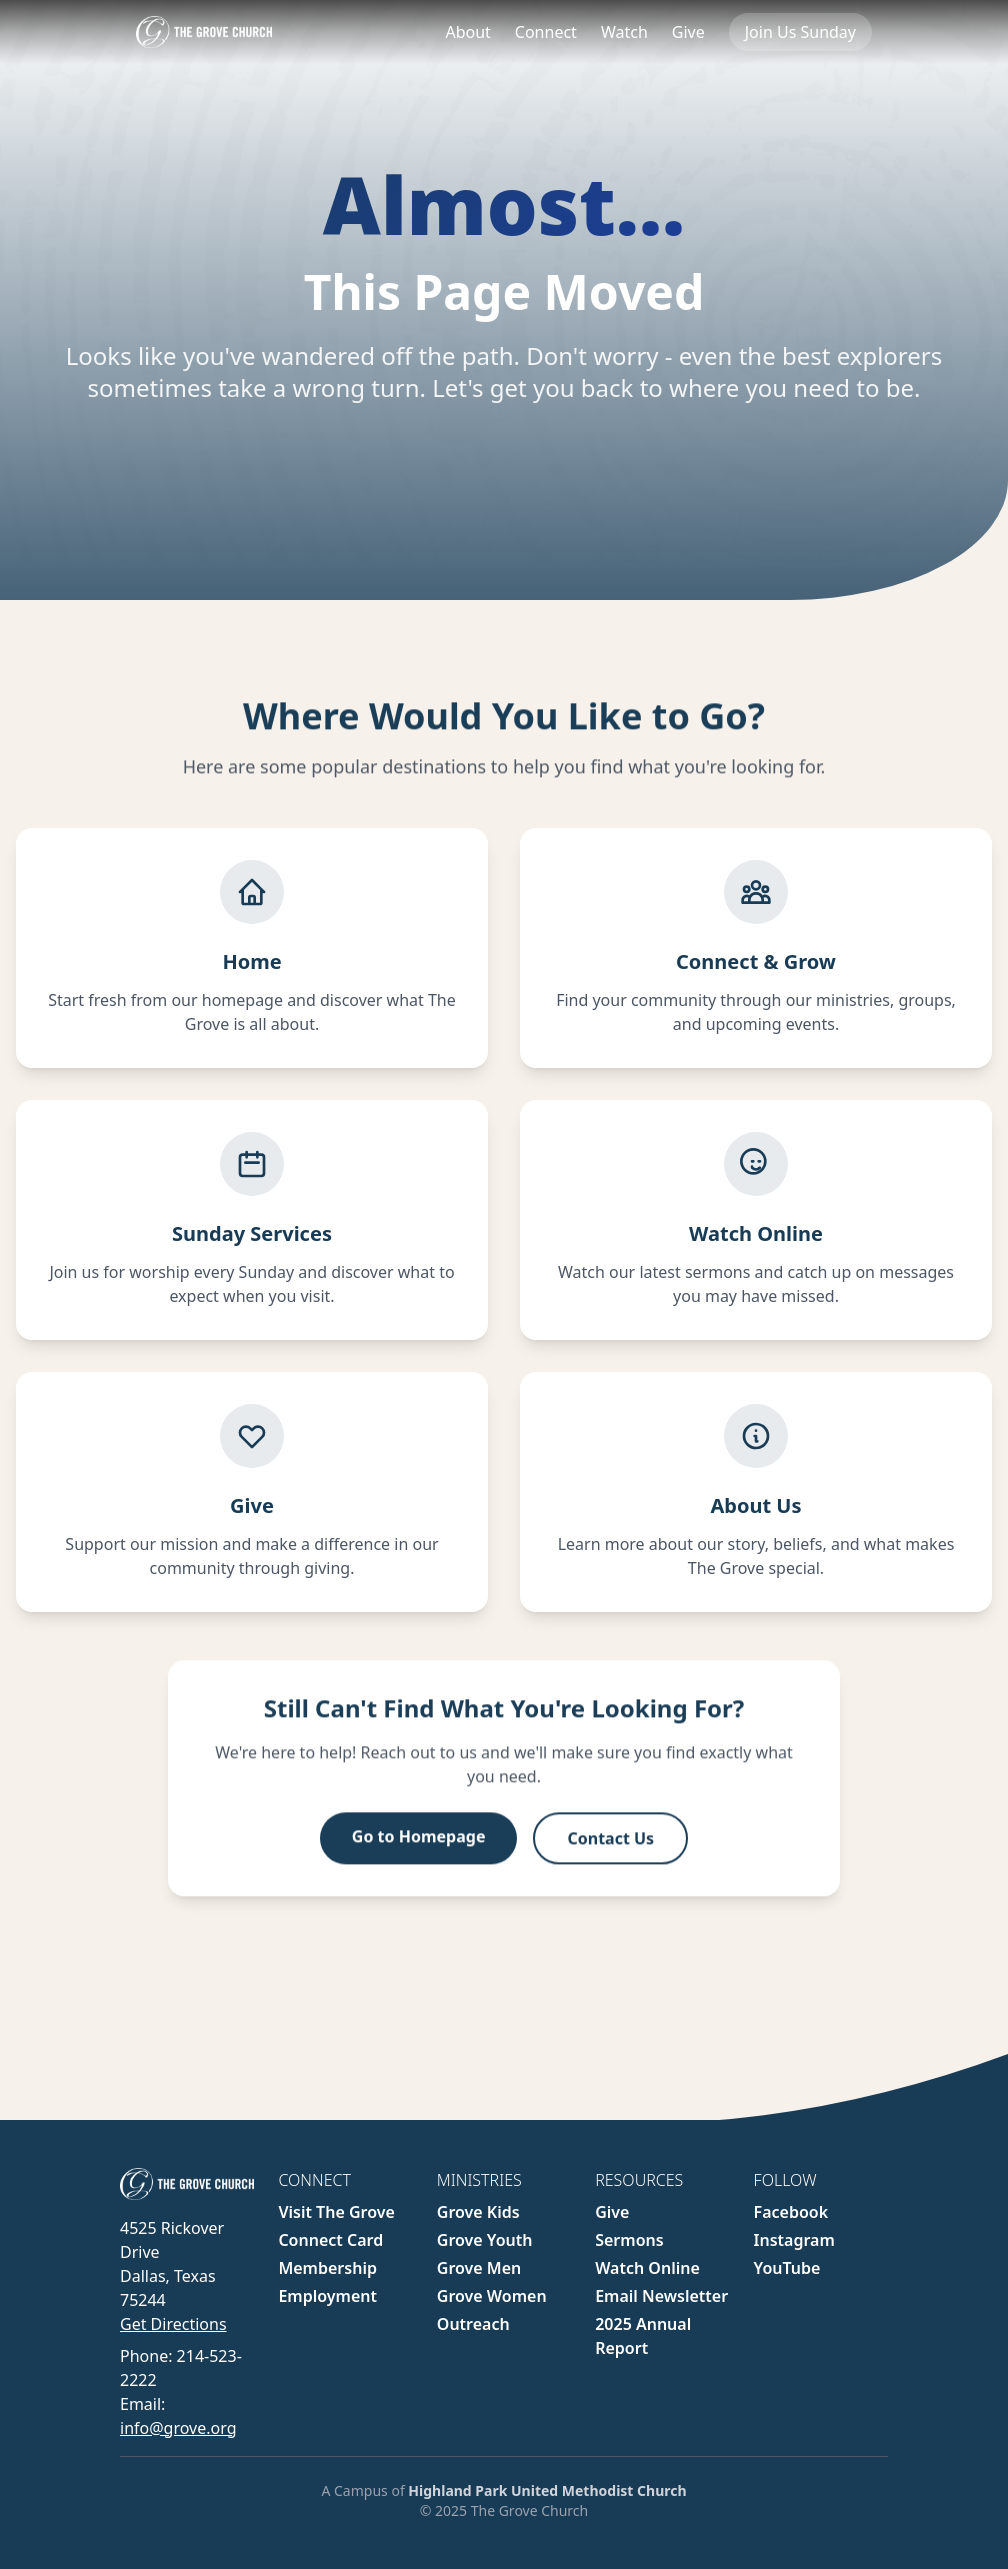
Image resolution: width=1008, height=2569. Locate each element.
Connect (546, 32)
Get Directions (173, 2324)
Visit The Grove (336, 2212)
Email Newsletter (661, 2296)
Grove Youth (485, 2240)
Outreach (473, 2324)
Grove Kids (478, 2212)
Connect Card (330, 2240)
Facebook (791, 2212)
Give (688, 32)
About (467, 32)
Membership (327, 2268)
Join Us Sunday (800, 32)
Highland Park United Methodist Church (547, 2490)
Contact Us (610, 1856)
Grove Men (479, 2268)
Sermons (629, 2240)
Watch (624, 32)
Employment (327, 2296)
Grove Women (492, 2296)
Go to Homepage (419, 1854)
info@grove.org (178, 2428)
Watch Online (647, 2268)
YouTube (787, 2268)
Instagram (794, 2240)
